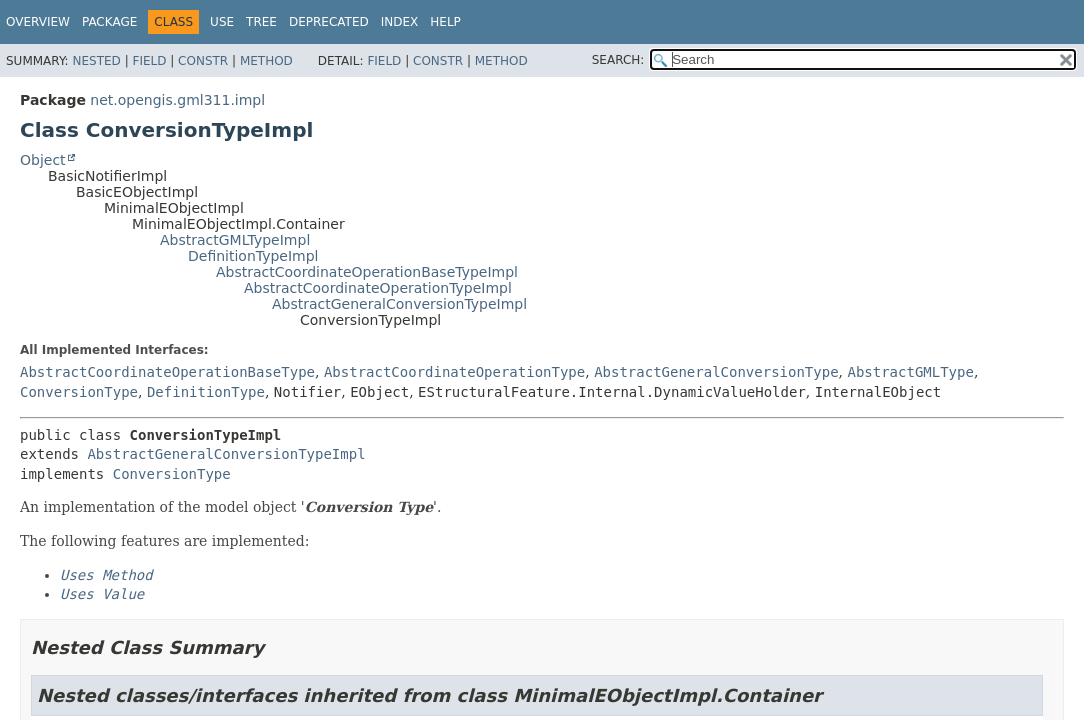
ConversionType (79, 392)
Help (445, 22)
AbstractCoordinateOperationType (454, 372)
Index (400, 22)
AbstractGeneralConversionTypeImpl (399, 304)
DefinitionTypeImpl (253, 256)
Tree (261, 22)
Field (149, 61)
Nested (96, 61)
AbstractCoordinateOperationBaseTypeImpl (367, 272)
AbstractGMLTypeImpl (235, 240)
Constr (203, 61)
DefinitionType (206, 392)
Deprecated (329, 22)
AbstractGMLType (910, 372)
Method (266, 61)
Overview (38, 22)
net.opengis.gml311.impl (177, 100)
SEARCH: (618, 60)
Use (222, 22)
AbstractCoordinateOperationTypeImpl (378, 288)
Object (43, 160)
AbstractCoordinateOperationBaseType (167, 372)
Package (109, 22)
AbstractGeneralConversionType (716, 372)
